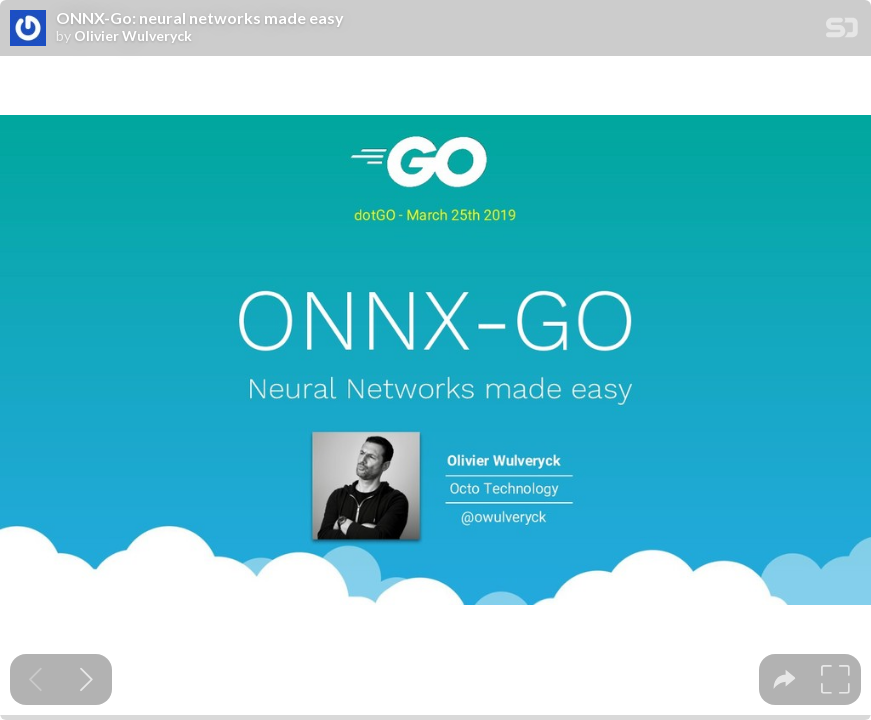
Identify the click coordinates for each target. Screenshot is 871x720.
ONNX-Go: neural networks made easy (200, 18)
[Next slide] (86, 679)
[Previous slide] (35, 679)
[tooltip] (784, 679)
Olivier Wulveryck (133, 36)
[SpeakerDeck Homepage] (842, 31)
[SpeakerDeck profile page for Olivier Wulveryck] (28, 29)
